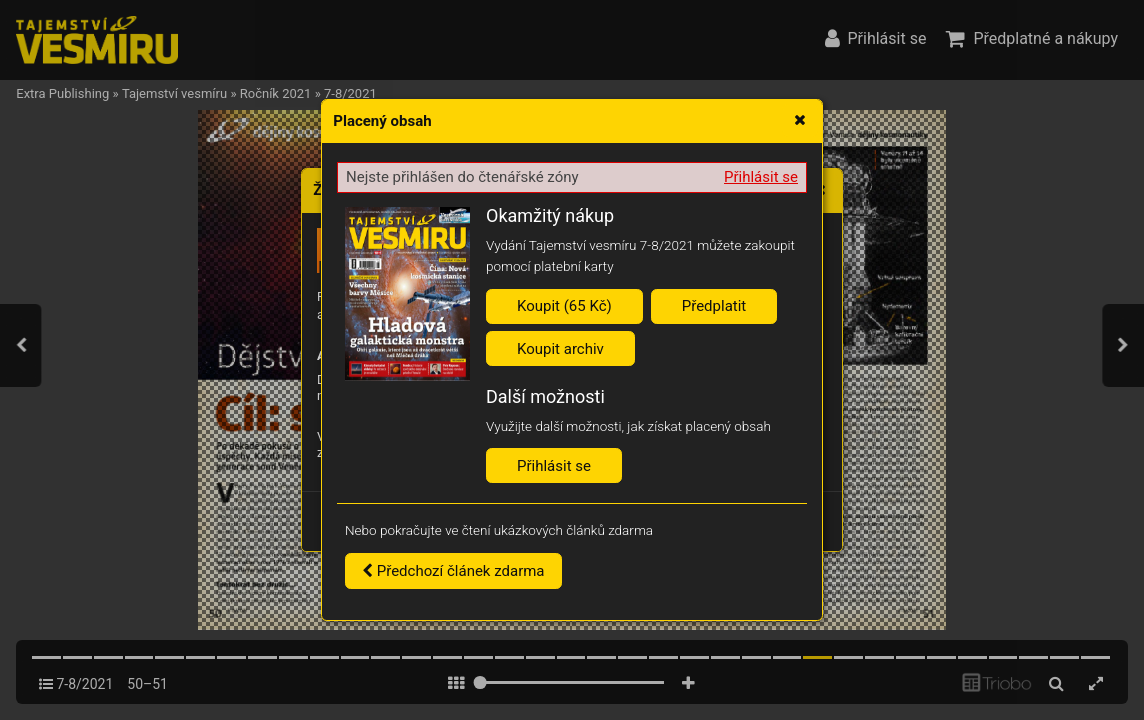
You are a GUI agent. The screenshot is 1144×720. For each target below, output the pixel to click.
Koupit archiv (560, 349)
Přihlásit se (761, 177)
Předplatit (714, 306)
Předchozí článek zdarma (453, 571)
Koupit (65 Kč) (564, 306)
